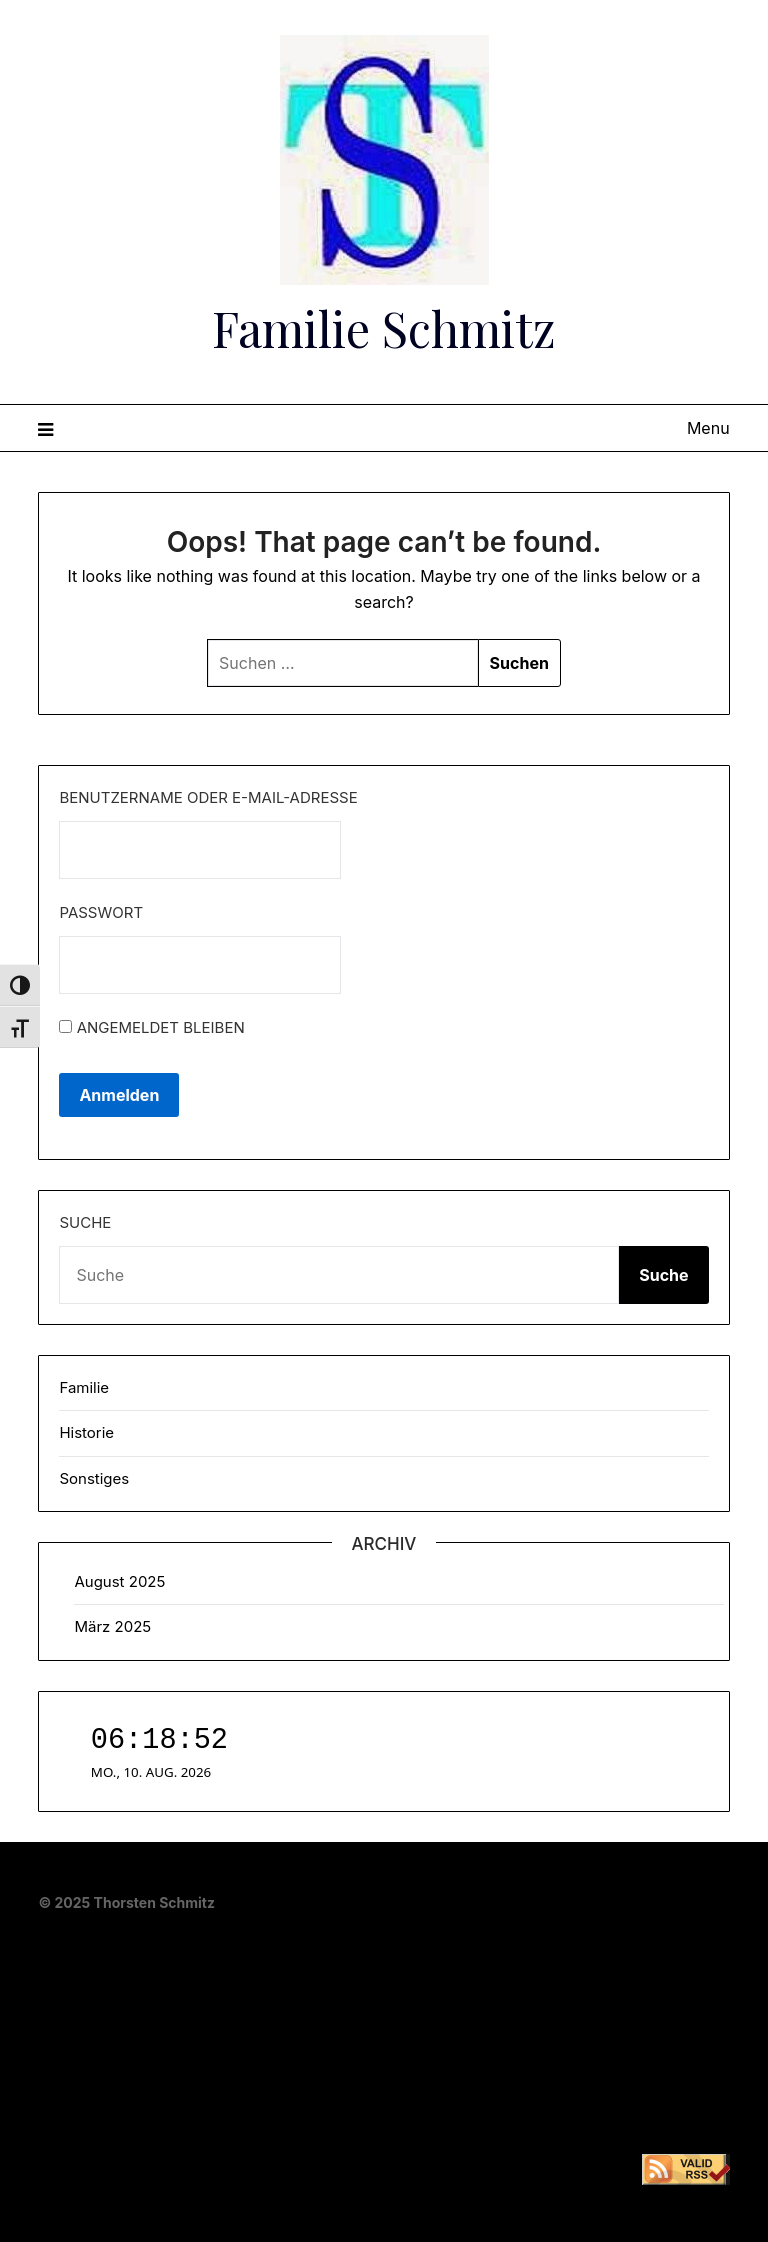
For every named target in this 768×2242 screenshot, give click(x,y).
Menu (708, 428)
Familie (84, 1387)
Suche (85, 1222)
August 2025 (119, 1581)
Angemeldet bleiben (151, 1027)
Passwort (101, 912)
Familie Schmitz (384, 328)
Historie (86, 1432)
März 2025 (112, 1626)
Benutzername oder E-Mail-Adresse (208, 797)
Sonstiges (94, 1478)
